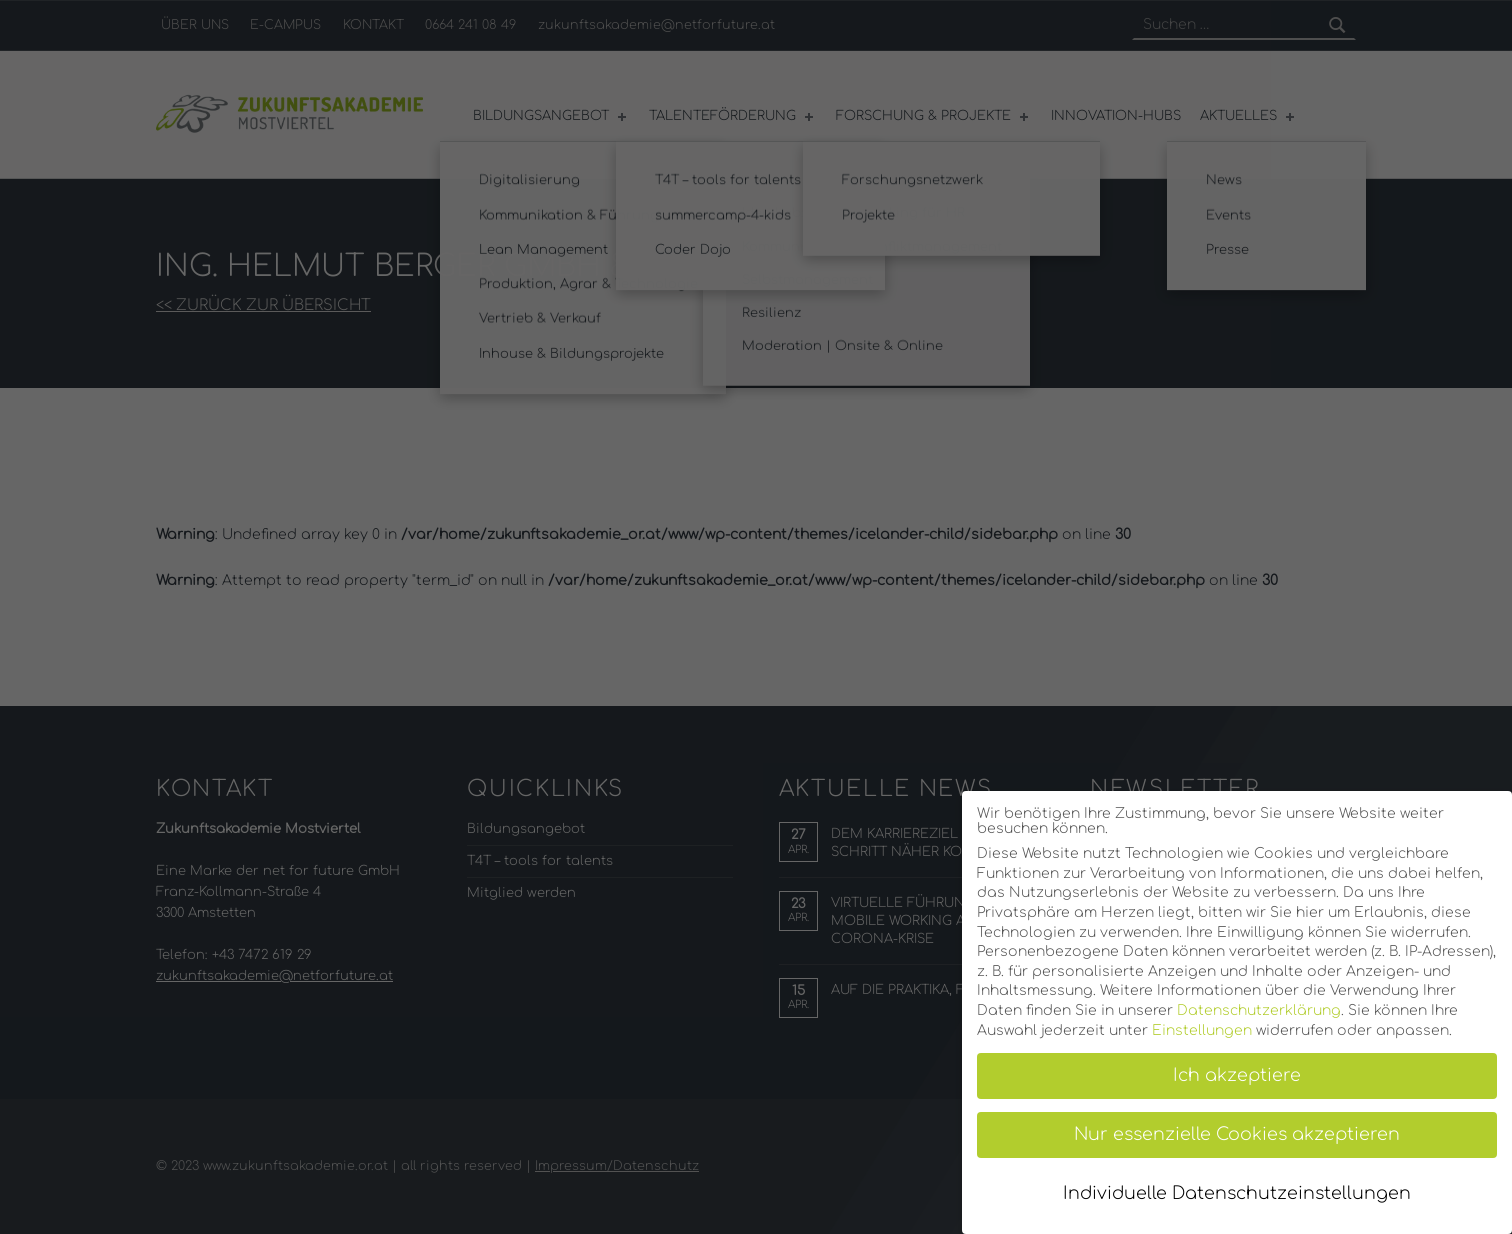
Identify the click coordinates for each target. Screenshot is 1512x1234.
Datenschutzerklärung (1259, 1010)
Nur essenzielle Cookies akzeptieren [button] (1237, 1134)
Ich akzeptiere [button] (1237, 1075)
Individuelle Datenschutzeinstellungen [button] (1237, 1193)
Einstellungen (1202, 1030)
